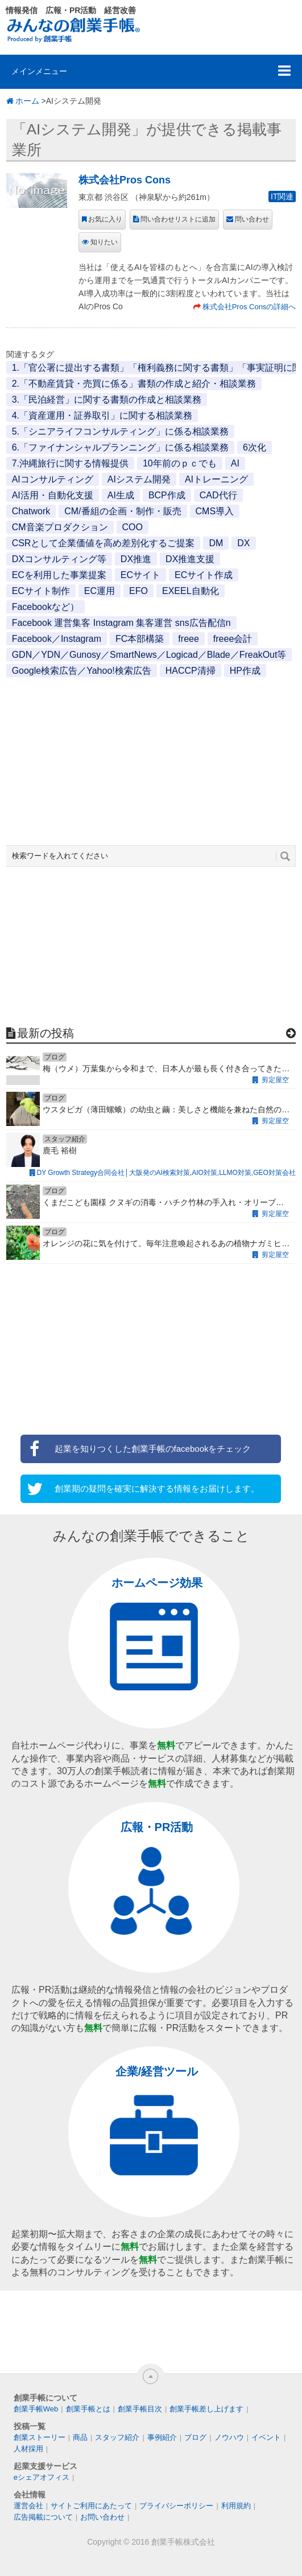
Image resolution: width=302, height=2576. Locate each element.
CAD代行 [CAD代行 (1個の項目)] (218, 495)
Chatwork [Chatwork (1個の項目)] (31, 511)
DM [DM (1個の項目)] (216, 543)
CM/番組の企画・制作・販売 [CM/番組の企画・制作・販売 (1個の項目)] (122, 511)
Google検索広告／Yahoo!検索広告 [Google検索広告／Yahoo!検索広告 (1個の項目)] (81, 670)
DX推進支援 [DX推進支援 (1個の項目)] (190, 559)
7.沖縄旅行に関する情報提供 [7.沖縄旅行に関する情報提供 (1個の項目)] (70, 463)
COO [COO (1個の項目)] (132, 527)
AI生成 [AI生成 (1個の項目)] (120, 495)
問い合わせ (252, 219)
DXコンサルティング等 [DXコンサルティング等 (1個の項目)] (59, 559)
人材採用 (28, 2448)
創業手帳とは (88, 2409)
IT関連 (282, 196)
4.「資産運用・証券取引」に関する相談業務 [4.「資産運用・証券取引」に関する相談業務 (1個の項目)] (102, 415)
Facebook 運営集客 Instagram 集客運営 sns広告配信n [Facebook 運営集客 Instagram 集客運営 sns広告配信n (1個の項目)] (121, 623)
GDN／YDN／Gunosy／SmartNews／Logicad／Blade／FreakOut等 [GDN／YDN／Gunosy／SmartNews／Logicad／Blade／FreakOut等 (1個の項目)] (149, 655)
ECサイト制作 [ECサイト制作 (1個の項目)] (41, 591)
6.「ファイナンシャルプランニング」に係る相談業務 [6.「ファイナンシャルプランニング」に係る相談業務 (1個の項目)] (120, 447)
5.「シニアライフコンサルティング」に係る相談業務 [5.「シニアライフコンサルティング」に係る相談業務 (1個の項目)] (120, 431)
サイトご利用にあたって (91, 2505)
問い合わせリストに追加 (178, 219)
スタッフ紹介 (117, 2437)
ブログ (195, 2437)
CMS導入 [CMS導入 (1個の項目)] (215, 511)
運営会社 (28, 2505)
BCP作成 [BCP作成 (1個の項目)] (166, 495)
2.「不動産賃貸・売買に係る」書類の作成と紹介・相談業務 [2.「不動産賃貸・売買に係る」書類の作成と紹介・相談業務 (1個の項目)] (134, 383)
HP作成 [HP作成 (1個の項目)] (245, 670)
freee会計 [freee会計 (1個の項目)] (232, 639)
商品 (80, 2437)
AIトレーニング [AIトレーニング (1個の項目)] (216, 479)
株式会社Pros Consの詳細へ (249, 306)
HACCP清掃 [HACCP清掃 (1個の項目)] (191, 670)
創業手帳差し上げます (206, 2409)
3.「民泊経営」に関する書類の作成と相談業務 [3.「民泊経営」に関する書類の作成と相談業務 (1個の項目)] (106, 399)
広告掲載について (43, 2517)
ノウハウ (229, 2437)
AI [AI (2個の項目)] (235, 463)
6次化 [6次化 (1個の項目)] (254, 447)
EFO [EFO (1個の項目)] (138, 591)
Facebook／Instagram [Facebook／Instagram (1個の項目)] (56, 639)
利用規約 (236, 2505)
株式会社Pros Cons (124, 180)
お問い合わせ (102, 2517)
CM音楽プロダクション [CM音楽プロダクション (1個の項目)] (60, 527)
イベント (266, 2437)
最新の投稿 (45, 1033)
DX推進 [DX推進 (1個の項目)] (136, 559)
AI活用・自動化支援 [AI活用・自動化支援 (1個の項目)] (52, 495)
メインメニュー (39, 71)
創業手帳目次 (140, 2409)
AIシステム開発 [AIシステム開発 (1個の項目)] (139, 479)
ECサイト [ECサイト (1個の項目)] (140, 575)
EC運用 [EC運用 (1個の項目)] (99, 591)
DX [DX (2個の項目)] (243, 543)
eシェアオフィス (41, 2477)
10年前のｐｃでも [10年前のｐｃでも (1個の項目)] (180, 463)
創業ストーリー (39, 2437)
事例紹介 (162, 2437)
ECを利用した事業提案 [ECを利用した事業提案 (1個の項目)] (59, 575)
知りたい (104, 242)
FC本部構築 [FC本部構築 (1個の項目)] (139, 639)
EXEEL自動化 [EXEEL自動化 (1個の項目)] (190, 591)
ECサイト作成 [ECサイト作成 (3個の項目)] (204, 575)
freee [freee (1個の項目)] (188, 639)
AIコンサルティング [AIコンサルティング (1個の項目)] (52, 479)
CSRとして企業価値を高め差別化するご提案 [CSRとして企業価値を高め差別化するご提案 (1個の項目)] (103, 543)
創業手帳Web (36, 2409)
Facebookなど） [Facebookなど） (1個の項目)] (45, 607)
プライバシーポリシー (176, 2505)
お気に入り (105, 219)
